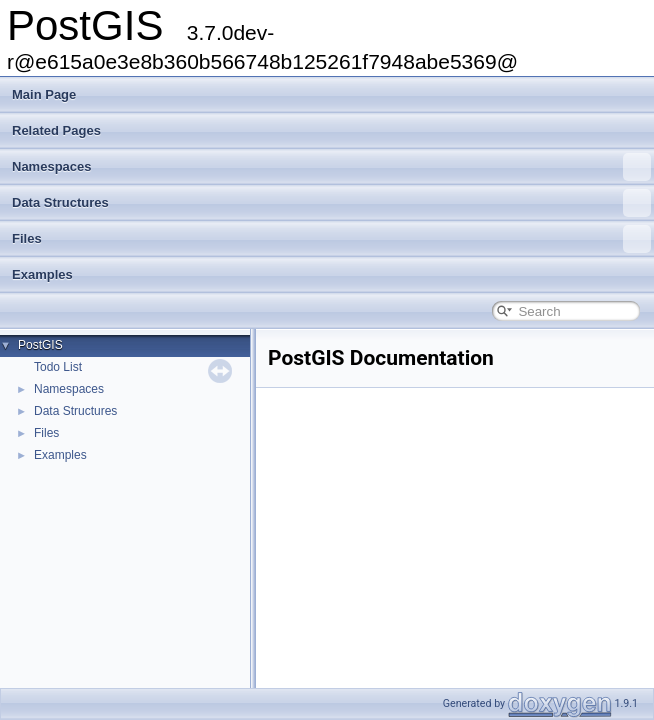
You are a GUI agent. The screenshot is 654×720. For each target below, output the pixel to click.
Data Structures (331, 203)
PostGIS (40, 345)
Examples (42, 274)
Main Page (44, 94)
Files (331, 239)
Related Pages (56, 130)
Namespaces (331, 167)
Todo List (58, 367)
